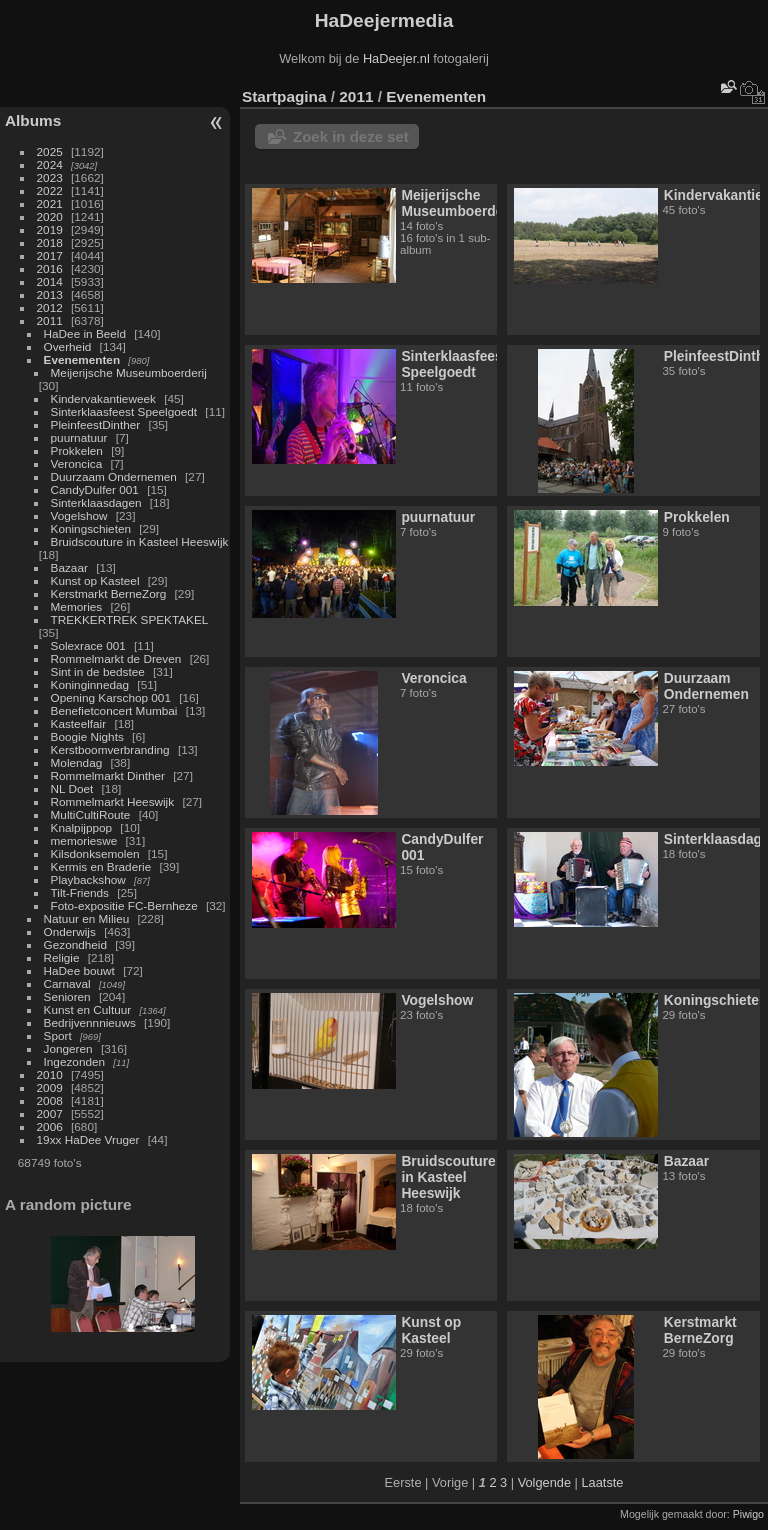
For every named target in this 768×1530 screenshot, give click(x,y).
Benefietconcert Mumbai (114, 710)
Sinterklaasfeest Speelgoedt (124, 411)
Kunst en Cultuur (88, 1009)
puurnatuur (79, 437)
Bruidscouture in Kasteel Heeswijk (140, 541)
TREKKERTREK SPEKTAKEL (129, 619)
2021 (50, 203)
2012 (50, 307)
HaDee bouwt (79, 970)
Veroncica (77, 463)
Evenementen (82, 359)
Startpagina (284, 96)
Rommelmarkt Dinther (108, 775)
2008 (50, 1100)
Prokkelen (77, 450)
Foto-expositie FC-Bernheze (124, 905)
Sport (58, 1035)
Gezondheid (75, 944)
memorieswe (84, 840)
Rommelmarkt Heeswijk (113, 801)
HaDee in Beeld (85, 333)
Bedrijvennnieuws (90, 1022)
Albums (33, 120)
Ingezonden (75, 1061)
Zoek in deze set (351, 136)
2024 (50, 164)
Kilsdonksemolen (95, 853)
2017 (50, 255)
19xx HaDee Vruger (88, 1139)
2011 (50, 320)
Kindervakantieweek (103, 398)
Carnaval (67, 983)
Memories (77, 606)
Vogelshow (79, 515)
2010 (50, 1074)
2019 (50, 229)
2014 (50, 281)
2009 (50, 1087)
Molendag (77, 762)
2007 (50, 1113)
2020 (50, 216)
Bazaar (69, 567)
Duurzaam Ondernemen (114, 476)
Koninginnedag (90, 684)
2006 (50, 1126)
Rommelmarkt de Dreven (116, 658)
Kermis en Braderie (101, 866)
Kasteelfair (79, 723)
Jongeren (68, 1048)
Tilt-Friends (80, 892)
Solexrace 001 (88, 645)
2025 (50, 151)
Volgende (544, 1482)
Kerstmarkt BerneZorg (109, 593)
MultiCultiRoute (91, 814)
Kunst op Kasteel (95, 580)
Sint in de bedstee (98, 671)
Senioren (67, 996)
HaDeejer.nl (396, 58)
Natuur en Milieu (87, 918)
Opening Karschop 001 (111, 697)
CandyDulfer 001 (95, 489)
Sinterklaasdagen (96, 502)
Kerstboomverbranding (110, 749)
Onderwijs (70, 931)
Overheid (68, 346)
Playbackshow (88, 879)
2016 (50, 268)
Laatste (602, 1482)
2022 (50, 190)
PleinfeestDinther (96, 424)
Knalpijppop (82, 827)
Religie (62, 957)
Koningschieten (91, 528)
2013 (50, 294)
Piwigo (748, 1514)
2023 (50, 177)
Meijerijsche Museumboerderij (129, 372)
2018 (50, 242)
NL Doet (72, 788)
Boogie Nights (87, 736)
